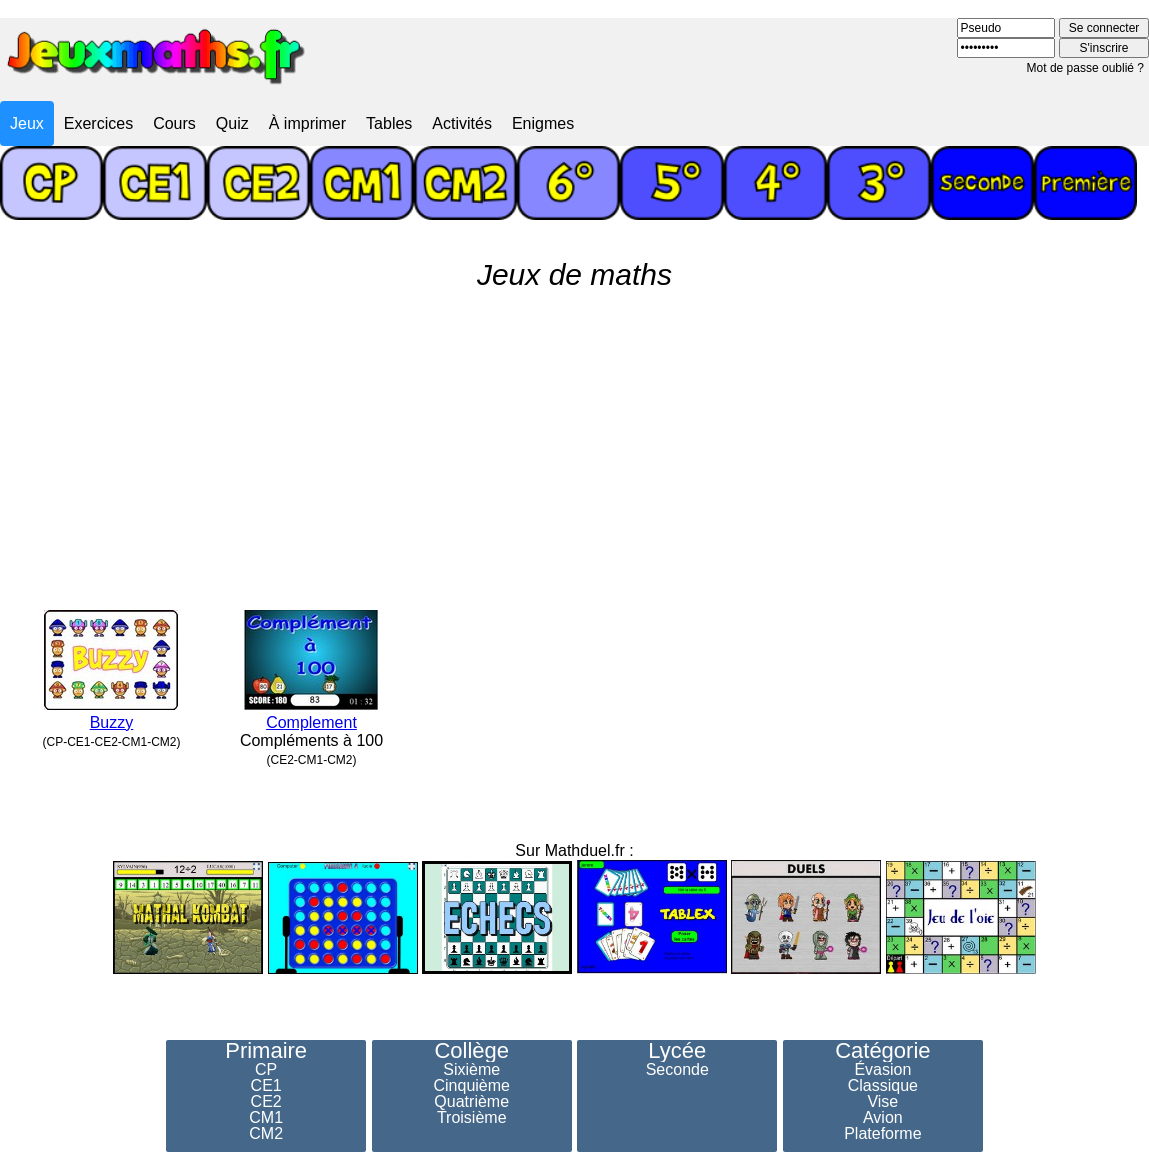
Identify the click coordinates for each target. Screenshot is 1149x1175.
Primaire (266, 1051)
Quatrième (471, 1102)
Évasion (882, 1070)
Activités (462, 123)
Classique (883, 1086)
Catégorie (882, 1051)
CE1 (266, 1086)
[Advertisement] (574, 442)
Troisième (472, 1118)
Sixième (471, 1070)
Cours (174, 123)
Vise (882, 1102)
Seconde (677, 1070)
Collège (471, 1051)
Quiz (232, 123)
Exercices (98, 123)
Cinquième (471, 1086)
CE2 (266, 1102)
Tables (389, 123)
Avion (883, 1118)
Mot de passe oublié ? (1085, 68)
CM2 (266, 1134)
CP (266, 1070)
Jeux (27, 123)
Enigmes (543, 123)
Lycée (677, 1051)
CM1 (266, 1118)
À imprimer (307, 123)
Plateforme (882, 1134)
